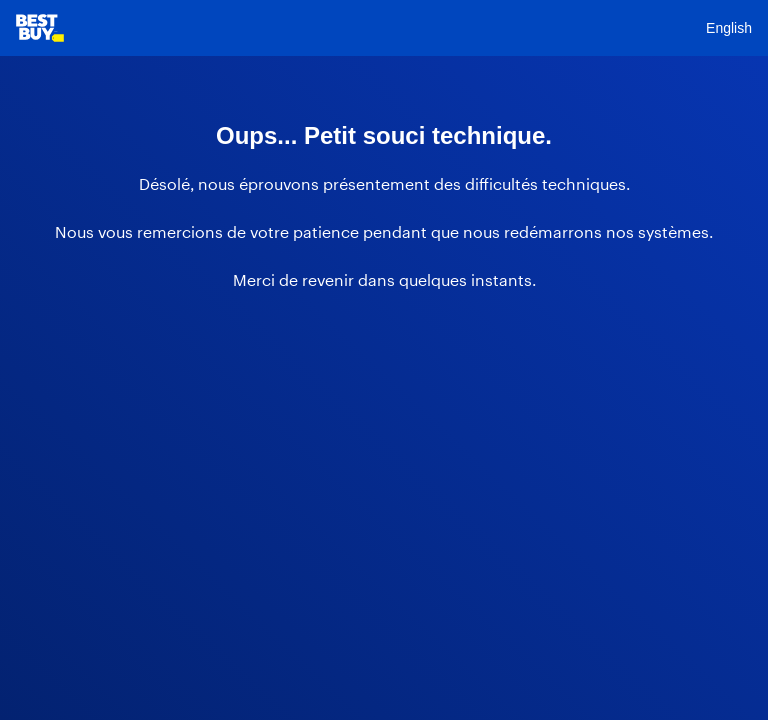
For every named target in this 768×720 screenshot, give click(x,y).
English (729, 28)
